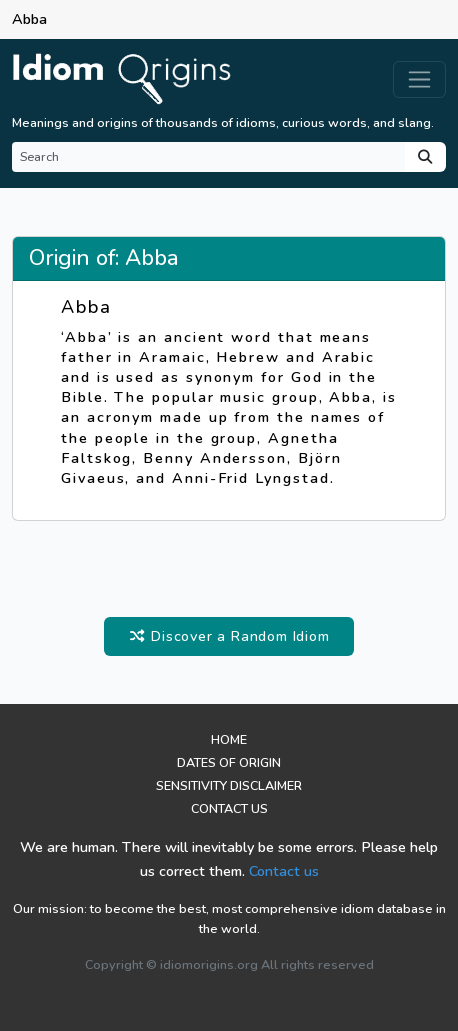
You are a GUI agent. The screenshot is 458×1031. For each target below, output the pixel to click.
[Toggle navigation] (419, 79)
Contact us (284, 871)
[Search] (208, 157)
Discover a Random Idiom (228, 636)
